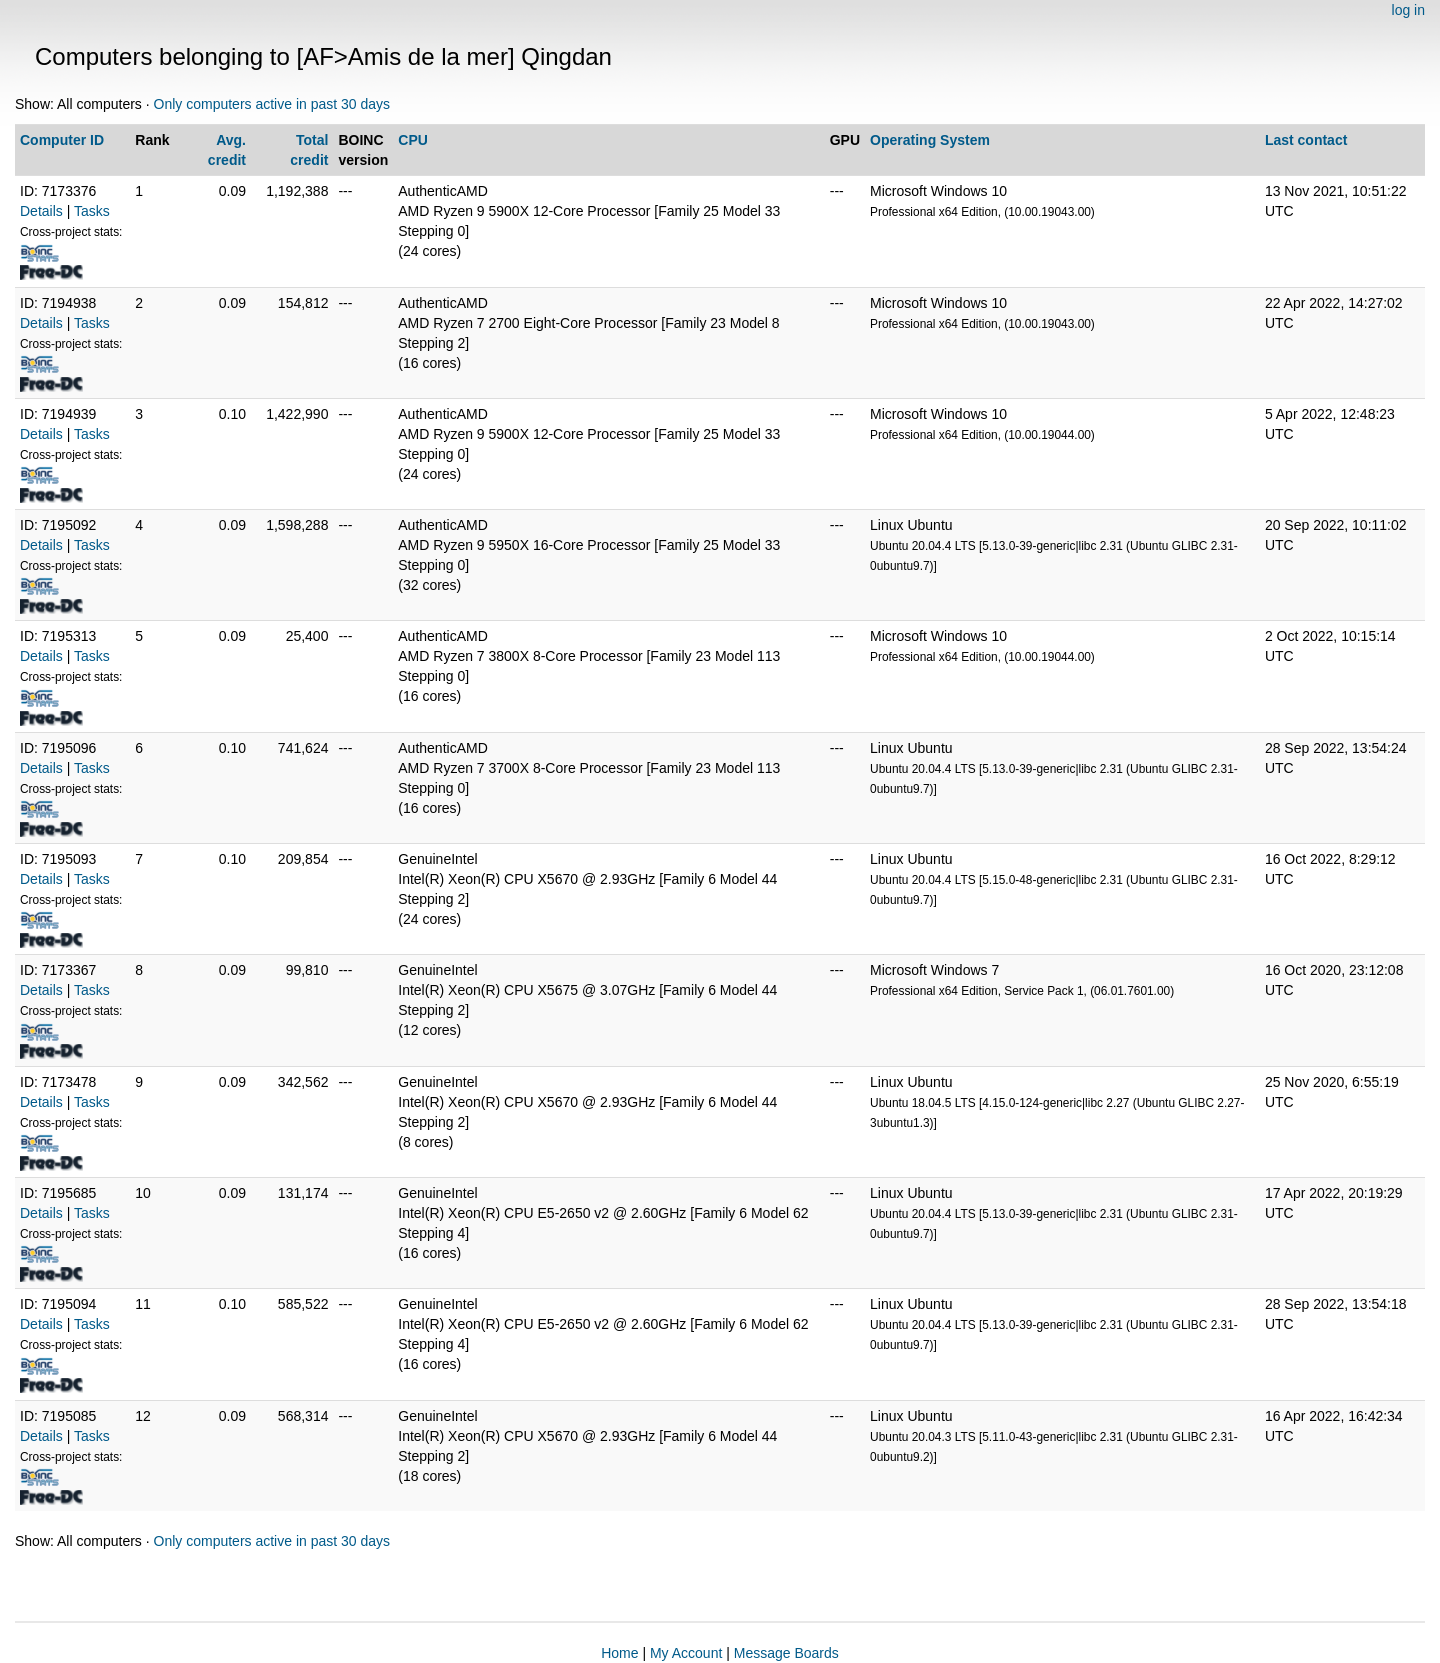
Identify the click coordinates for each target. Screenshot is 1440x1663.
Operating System (930, 140)
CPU (413, 140)
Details (41, 211)
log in (1408, 10)
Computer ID (62, 140)
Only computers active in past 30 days (272, 104)
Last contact (1306, 140)
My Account (686, 1653)
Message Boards (786, 1653)
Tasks (92, 211)
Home (619, 1653)
